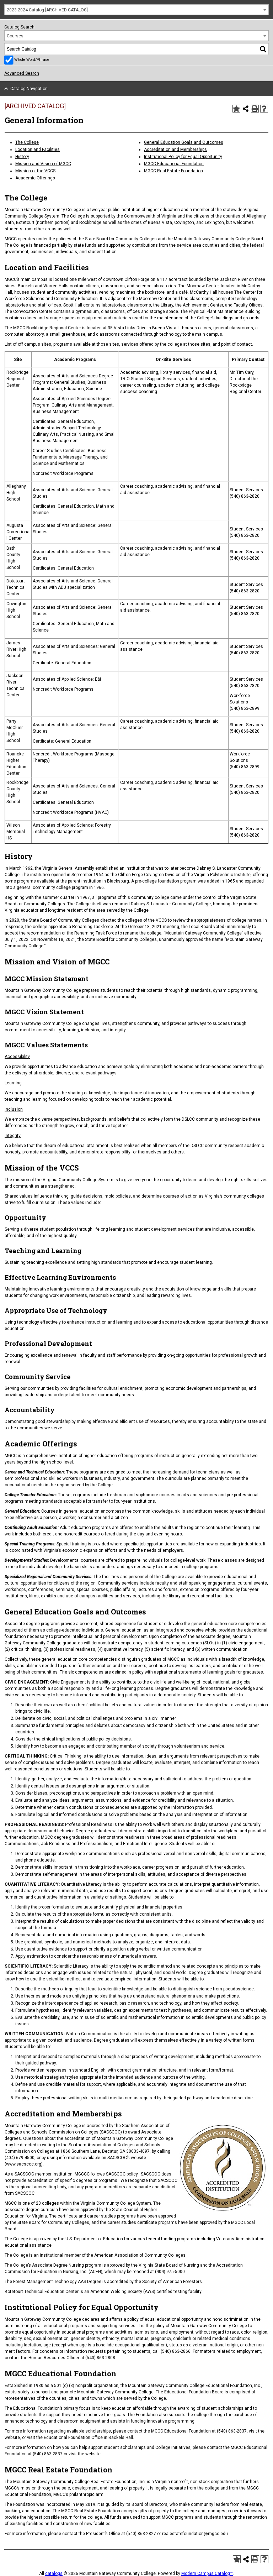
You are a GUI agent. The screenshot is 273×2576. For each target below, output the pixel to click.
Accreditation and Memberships (175, 149)
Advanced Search (21, 73)
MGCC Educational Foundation (174, 163)
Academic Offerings (35, 178)
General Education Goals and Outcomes (183, 142)
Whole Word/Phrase (31, 59)
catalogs (54, 2573)
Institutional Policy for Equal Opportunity (183, 156)
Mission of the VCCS (35, 170)
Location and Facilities (37, 149)
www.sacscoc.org (23, 2164)
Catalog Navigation (29, 88)
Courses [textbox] (15, 35)
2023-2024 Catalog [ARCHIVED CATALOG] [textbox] (47, 9)
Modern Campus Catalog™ (207, 2573)
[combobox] (136, 9)
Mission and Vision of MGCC (43, 163)
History (22, 156)
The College (27, 142)
